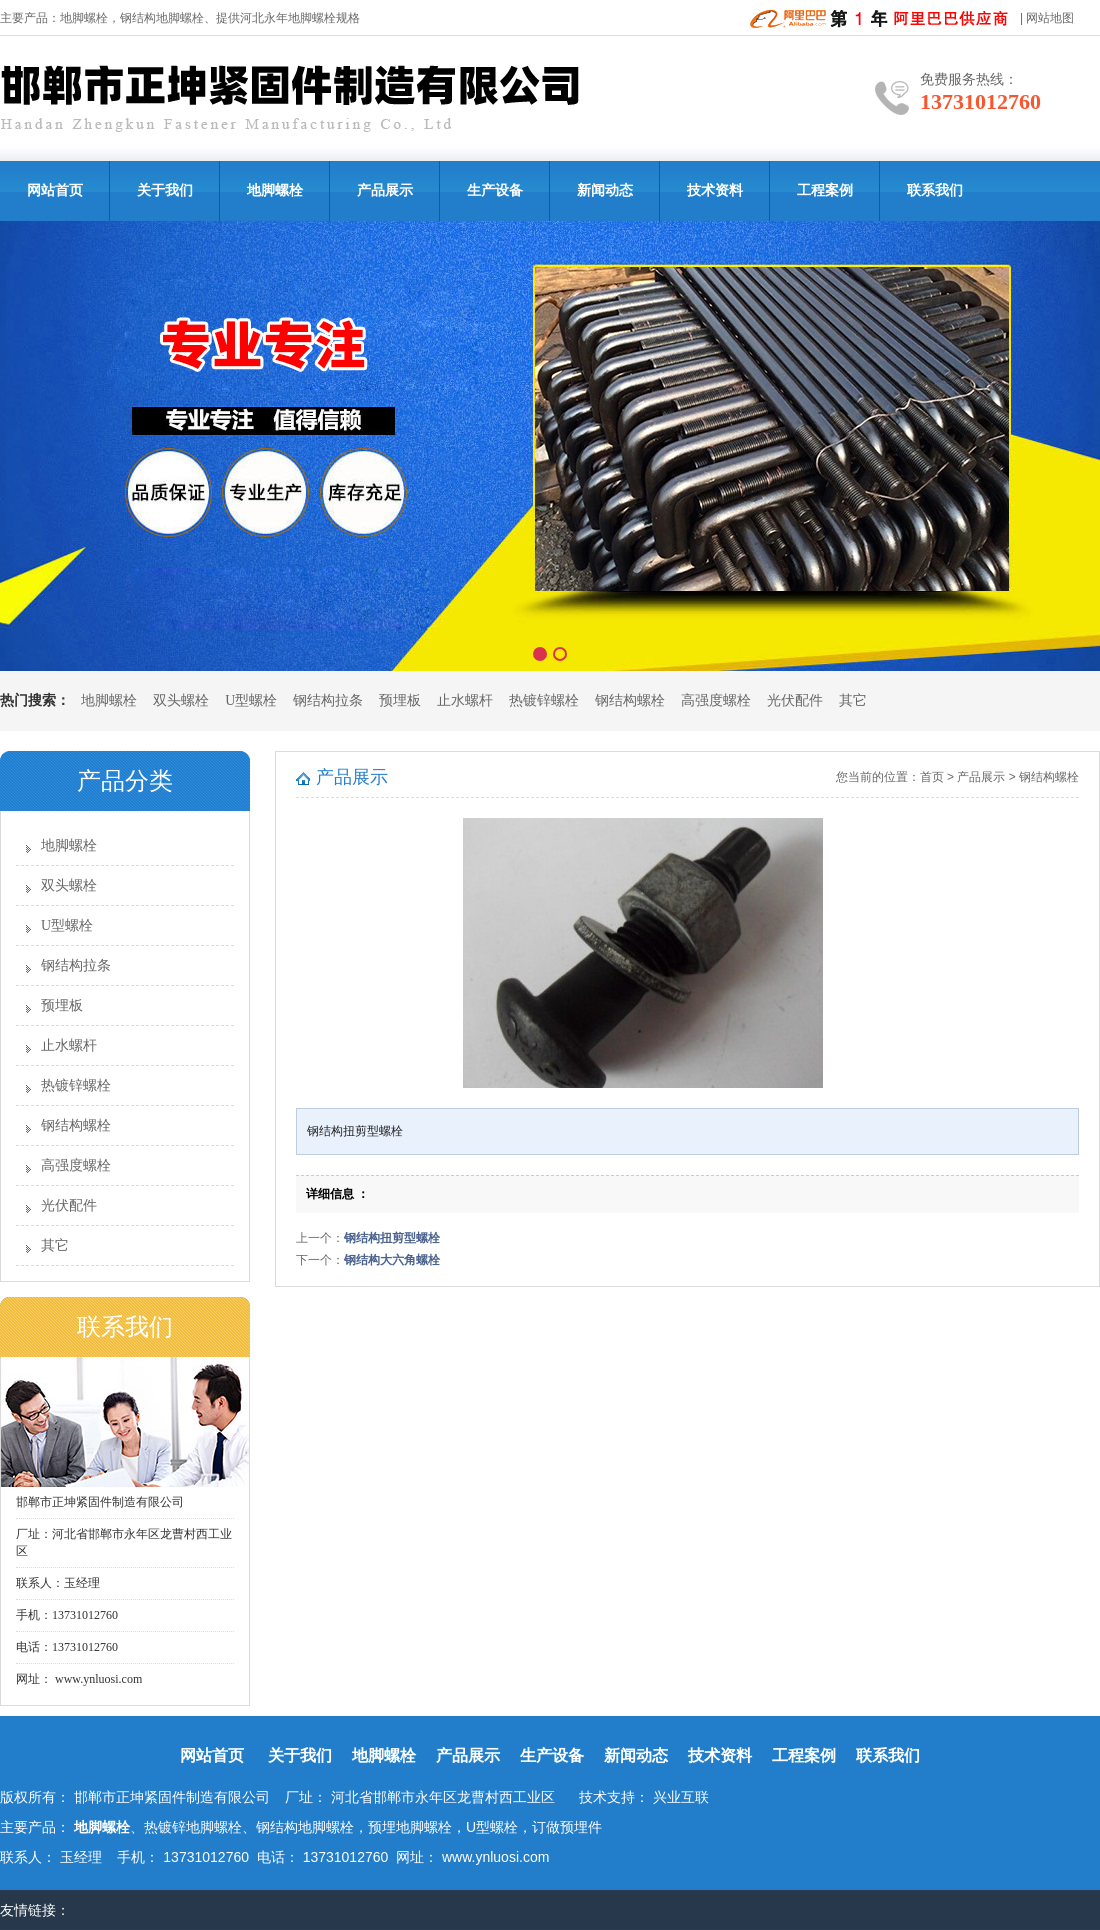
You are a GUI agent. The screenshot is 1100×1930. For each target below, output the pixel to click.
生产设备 (495, 190)
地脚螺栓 (84, 18)
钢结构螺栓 (630, 700)
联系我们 (935, 190)
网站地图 (1050, 18)
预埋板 (400, 700)
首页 (932, 777)
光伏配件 (795, 700)
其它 (853, 700)
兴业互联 (681, 1797)
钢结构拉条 (328, 700)
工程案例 (825, 190)
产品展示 (385, 190)
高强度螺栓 (716, 700)
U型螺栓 (251, 700)
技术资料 (715, 190)
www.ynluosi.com (97, 1679)
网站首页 (55, 190)
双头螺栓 (181, 700)
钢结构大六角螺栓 (392, 1260)
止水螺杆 (465, 700)
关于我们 (165, 190)
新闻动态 (605, 190)
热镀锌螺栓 (544, 700)
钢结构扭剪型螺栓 (392, 1238)
